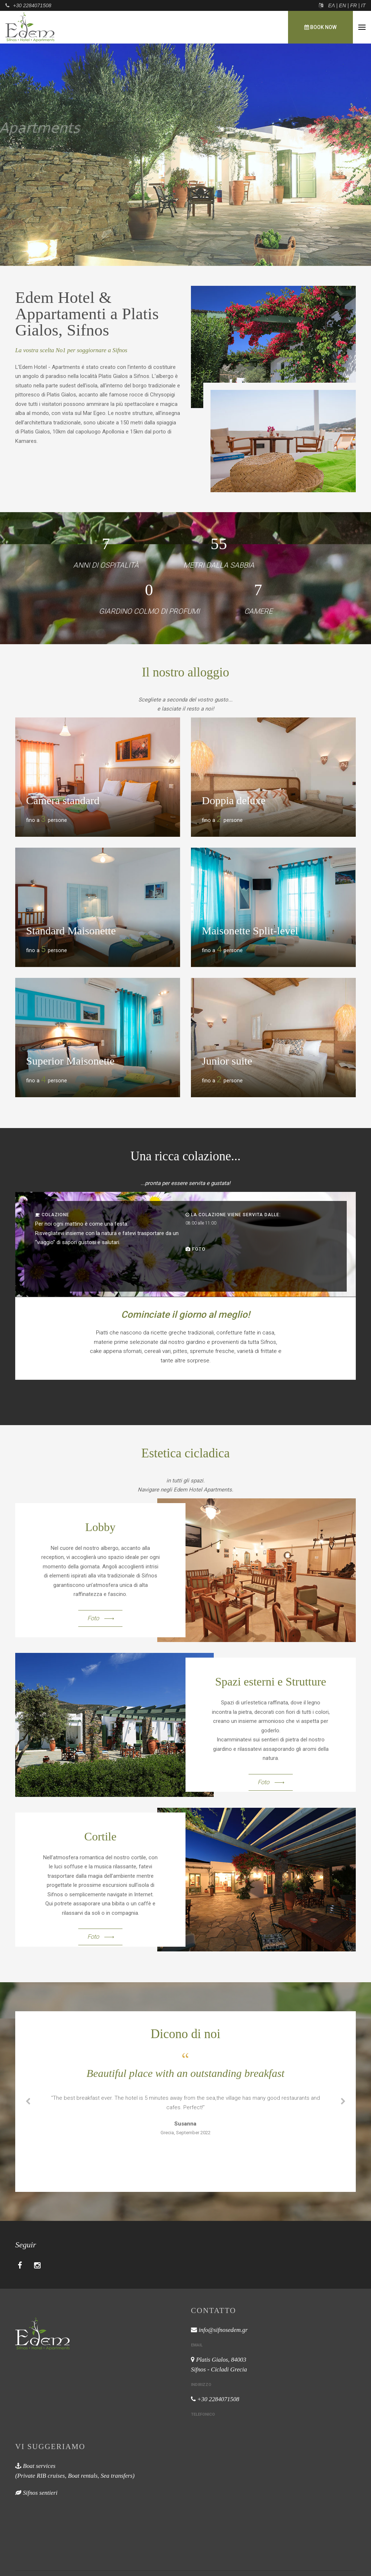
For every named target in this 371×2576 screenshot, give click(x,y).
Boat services (39, 2465)
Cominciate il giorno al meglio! (185, 1314)
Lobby (100, 1527)
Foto (198, 1249)
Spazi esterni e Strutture (270, 1681)
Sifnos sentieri (40, 2492)
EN (342, 5)
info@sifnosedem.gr (223, 2329)
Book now (320, 27)
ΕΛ (331, 5)
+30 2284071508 (32, 5)
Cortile (100, 1836)
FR (353, 5)
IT (363, 5)
